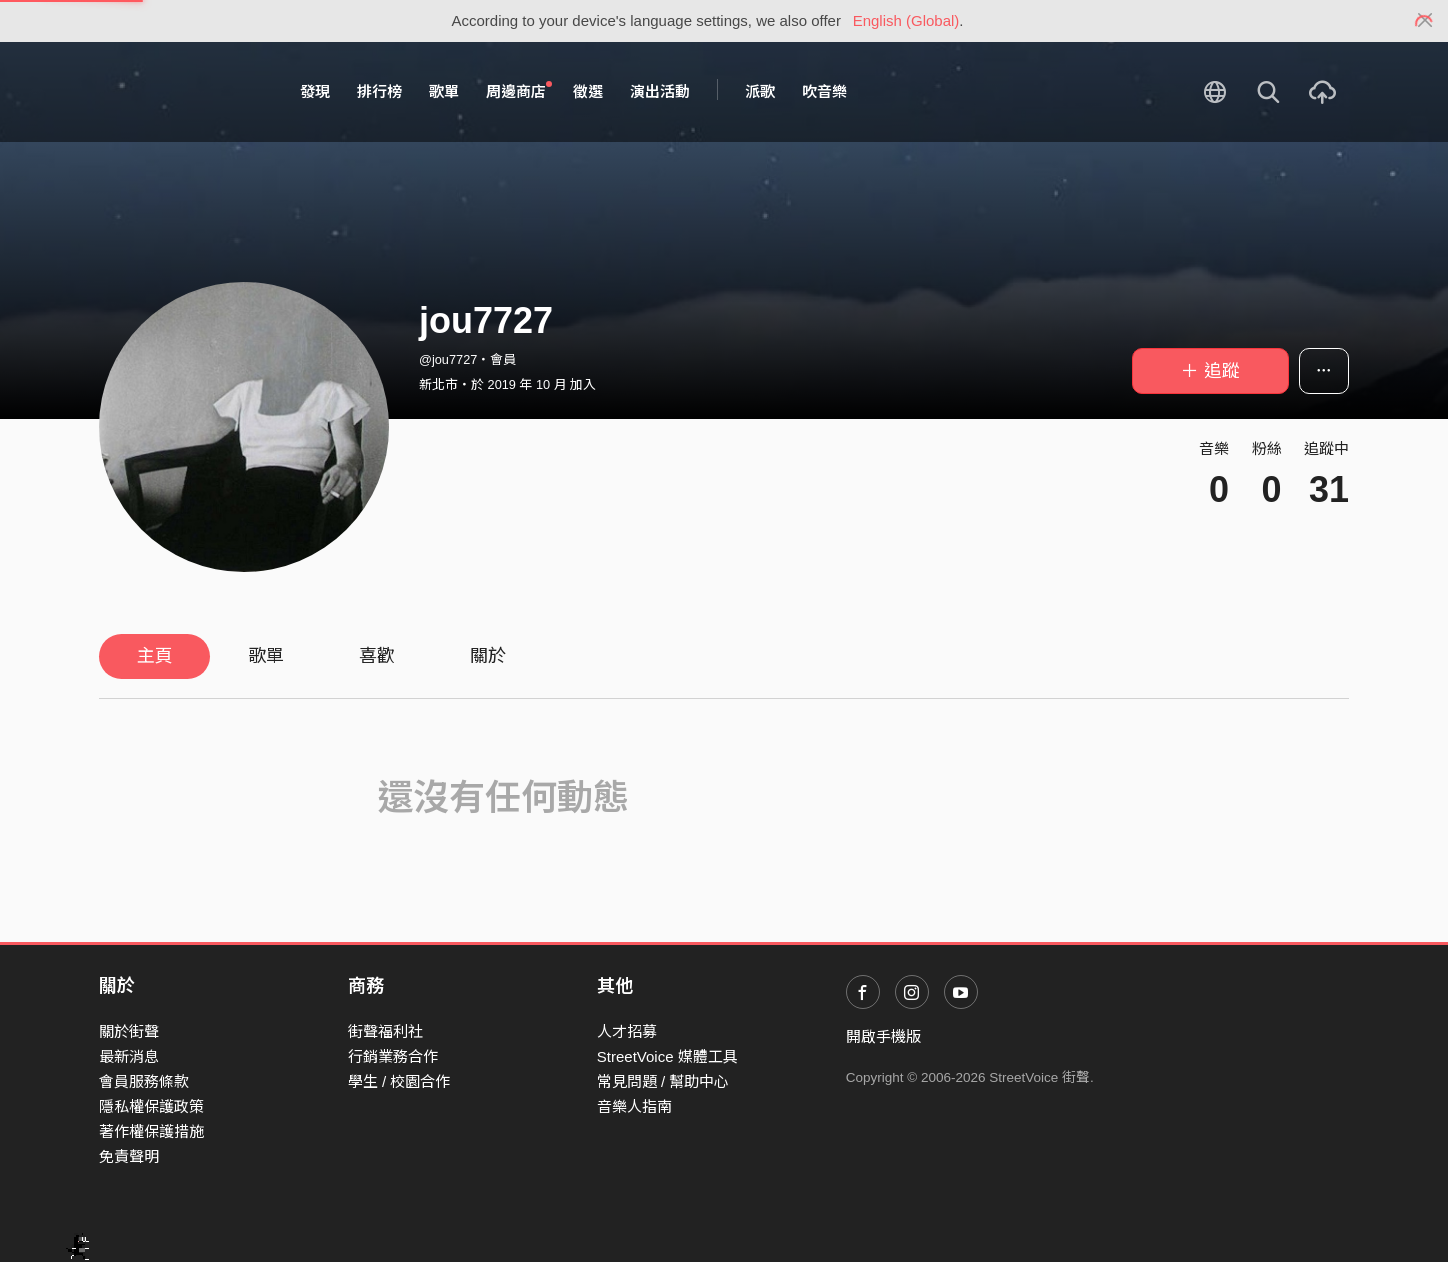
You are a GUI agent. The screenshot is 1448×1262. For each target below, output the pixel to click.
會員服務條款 (144, 1081)
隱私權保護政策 (151, 1106)
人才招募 (627, 1031)
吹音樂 (824, 91)
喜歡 (377, 656)
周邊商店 (519, 91)
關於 (488, 656)
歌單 (444, 91)
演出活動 (660, 91)
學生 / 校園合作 (399, 1081)
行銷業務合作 (393, 1056)
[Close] (1425, 21)
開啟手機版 (883, 1036)
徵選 (588, 91)
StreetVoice (181, 92)
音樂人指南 (634, 1106)
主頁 (155, 656)
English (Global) (906, 20)
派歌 (760, 91)
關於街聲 (129, 1031)
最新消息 (129, 1056)
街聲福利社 (385, 1031)
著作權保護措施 (151, 1131)
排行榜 (379, 91)
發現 (315, 91)
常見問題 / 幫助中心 (663, 1081)
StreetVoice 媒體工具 (667, 1056)
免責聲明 (129, 1156)
